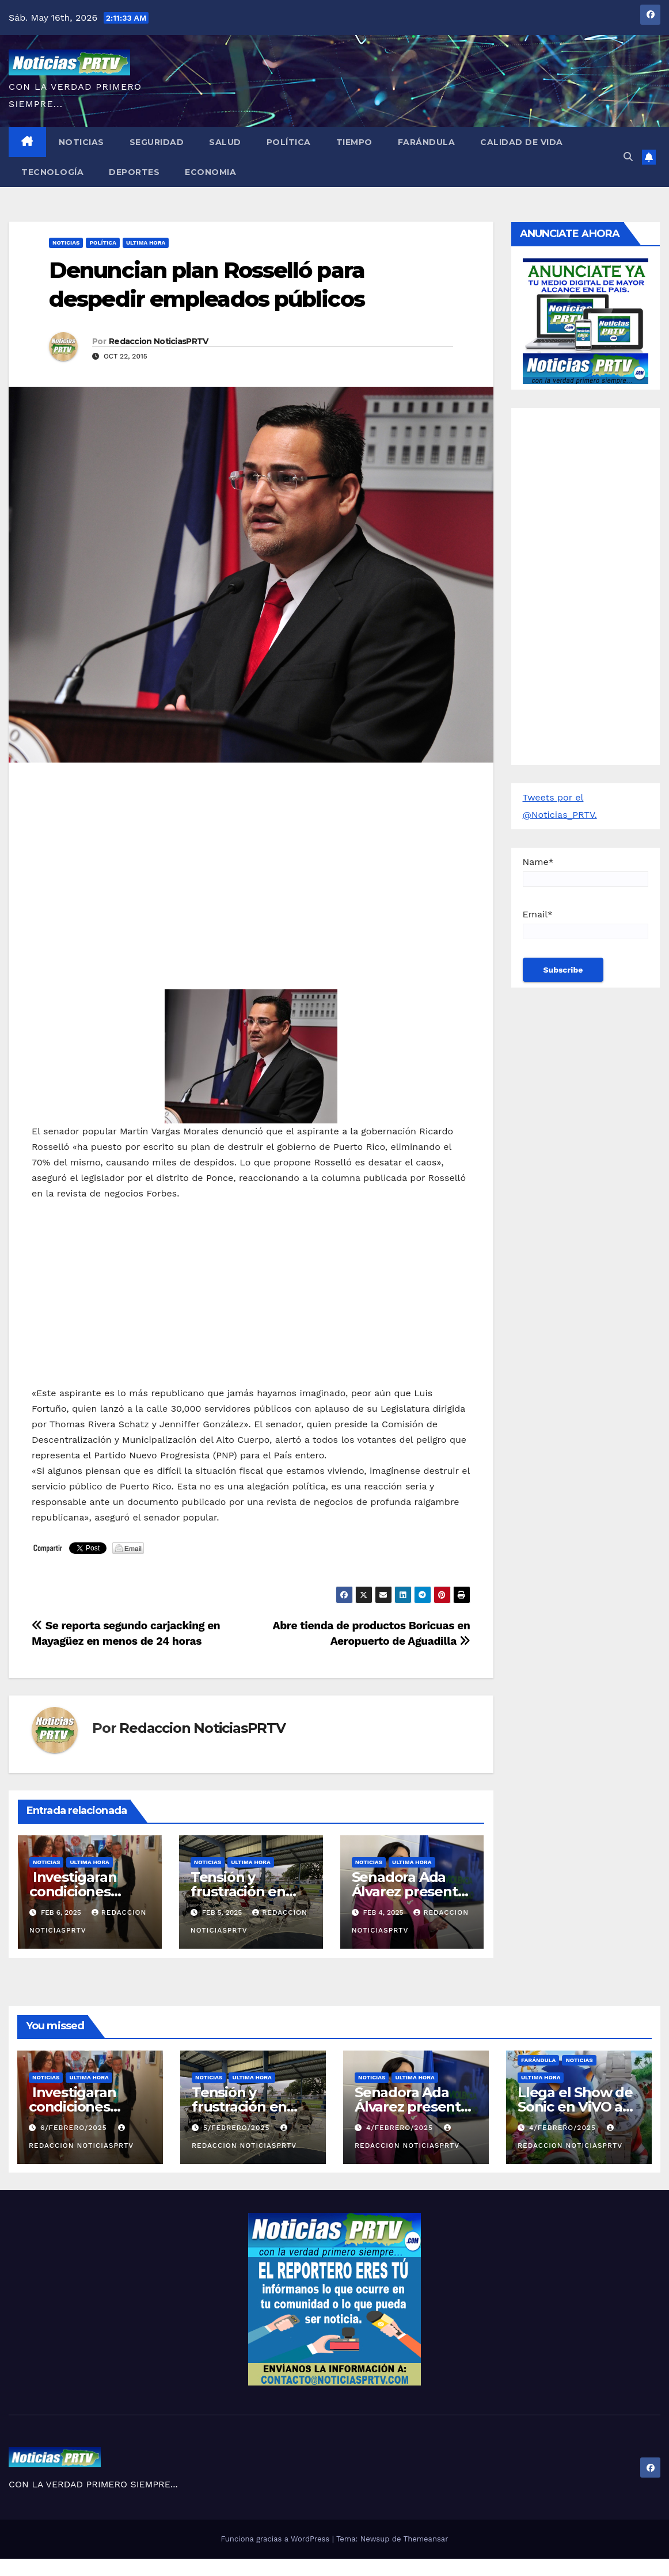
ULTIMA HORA (145, 242)
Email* (586, 924)
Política (289, 142)
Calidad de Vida (521, 142)
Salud (225, 142)
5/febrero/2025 (237, 2128)
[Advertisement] (251, 854)
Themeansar (426, 2539)
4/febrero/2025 (401, 2128)
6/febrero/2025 (75, 2128)
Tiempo (354, 142)
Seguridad (157, 142)
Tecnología (52, 172)
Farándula (426, 142)
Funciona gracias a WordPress (276, 2539)
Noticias (81, 142)
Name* (586, 871)
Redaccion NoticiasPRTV (158, 341)
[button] (628, 156)
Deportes (134, 172)
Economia (210, 172)
